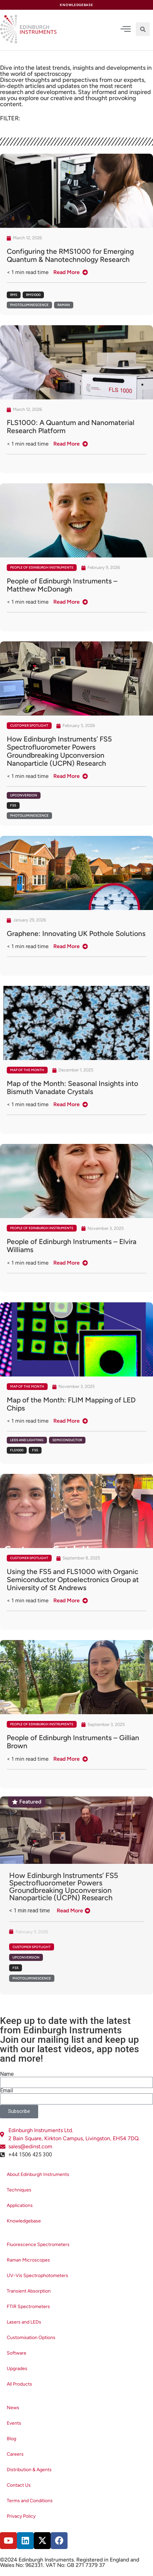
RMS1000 (33, 295)
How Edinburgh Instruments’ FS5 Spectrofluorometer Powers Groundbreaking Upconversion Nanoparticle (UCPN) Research (63, 1886)
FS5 (13, 805)
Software (16, 2353)
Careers (15, 2454)
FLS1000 (16, 1450)
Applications (20, 2205)
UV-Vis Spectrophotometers (37, 2275)
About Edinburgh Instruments (38, 2174)
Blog (11, 2439)
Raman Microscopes (28, 2260)
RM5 (13, 295)
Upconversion (23, 795)
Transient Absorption (29, 2291)
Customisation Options (31, 2337)
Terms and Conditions (30, 2501)
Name (7, 2074)
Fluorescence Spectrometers (38, 2244)
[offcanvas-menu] (125, 29)
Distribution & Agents (29, 2470)
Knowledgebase (24, 2221)
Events (14, 2423)
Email (6, 2090)
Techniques (19, 2190)
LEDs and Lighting (27, 1440)
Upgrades (17, 2368)
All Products (19, 2384)
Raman (63, 305)
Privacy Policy (21, 2516)
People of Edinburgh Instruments (41, 567)
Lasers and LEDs (24, 2322)
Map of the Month (27, 1070)
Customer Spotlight (29, 725)
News (13, 2408)
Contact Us (19, 2485)
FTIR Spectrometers (28, 2306)
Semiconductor (67, 1440)
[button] (143, 29)
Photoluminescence (29, 305)
